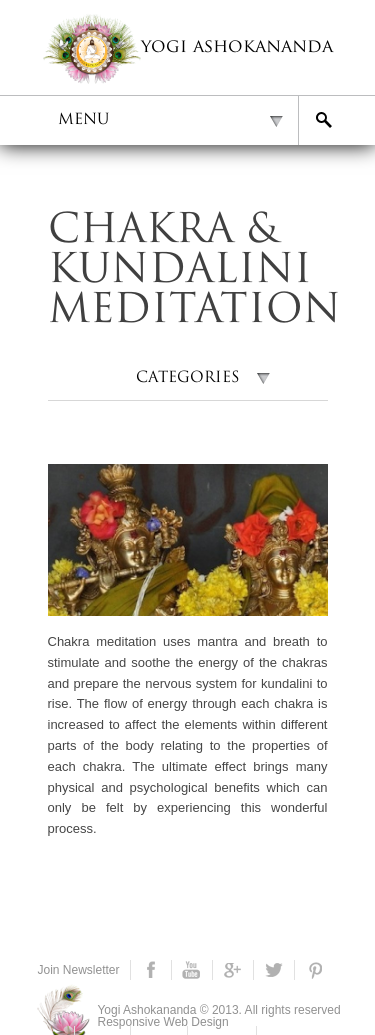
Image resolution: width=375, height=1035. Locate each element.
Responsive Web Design (163, 1022)
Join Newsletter (79, 970)
